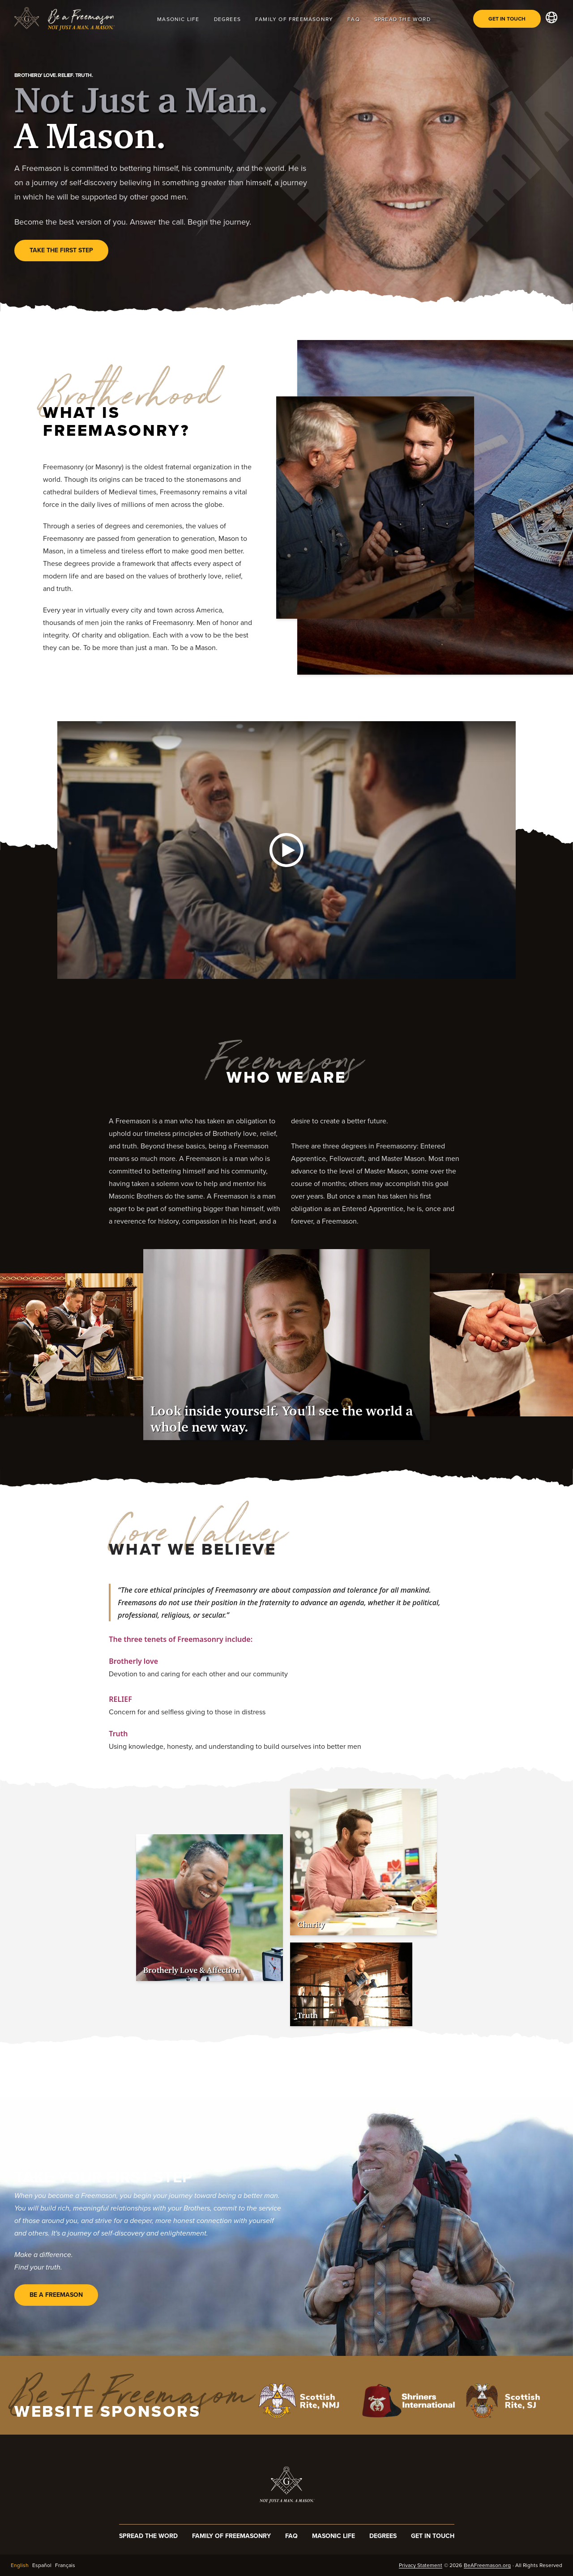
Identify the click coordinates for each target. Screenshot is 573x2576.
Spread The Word (402, 19)
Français (65, 2565)
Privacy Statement (420, 2565)
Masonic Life (178, 19)
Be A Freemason (56, 2295)
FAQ (353, 19)
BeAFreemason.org (487, 2565)
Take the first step (61, 250)
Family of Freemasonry (294, 19)
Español (41, 2565)
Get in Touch (507, 19)
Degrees (227, 19)
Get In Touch (432, 2536)
